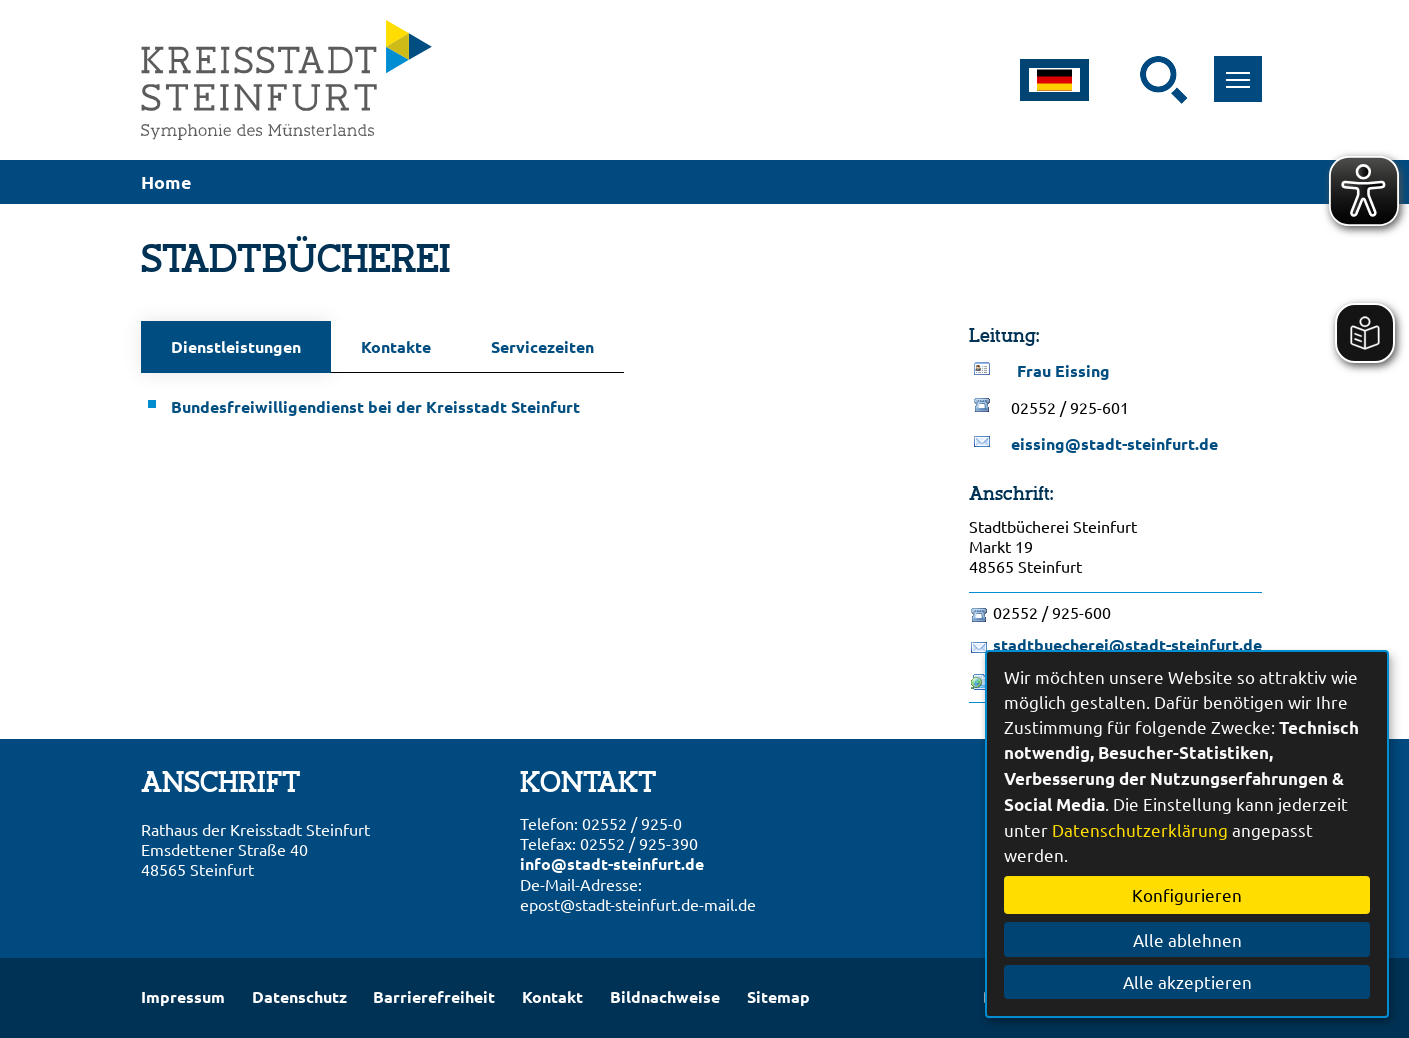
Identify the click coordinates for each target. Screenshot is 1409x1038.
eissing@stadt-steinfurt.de (1114, 443)
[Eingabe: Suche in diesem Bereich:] (1127, 80)
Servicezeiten (542, 346)
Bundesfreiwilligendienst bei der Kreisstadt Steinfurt (375, 406)
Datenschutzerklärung (1140, 829)
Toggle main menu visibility (1244, 68)
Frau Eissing (1063, 370)
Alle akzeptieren (1187, 981)
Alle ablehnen (1187, 939)
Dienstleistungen (236, 346)
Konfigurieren (1187, 894)
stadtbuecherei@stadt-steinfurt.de (1127, 644)
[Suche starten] (1164, 80)
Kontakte (396, 346)
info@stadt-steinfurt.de (612, 863)
